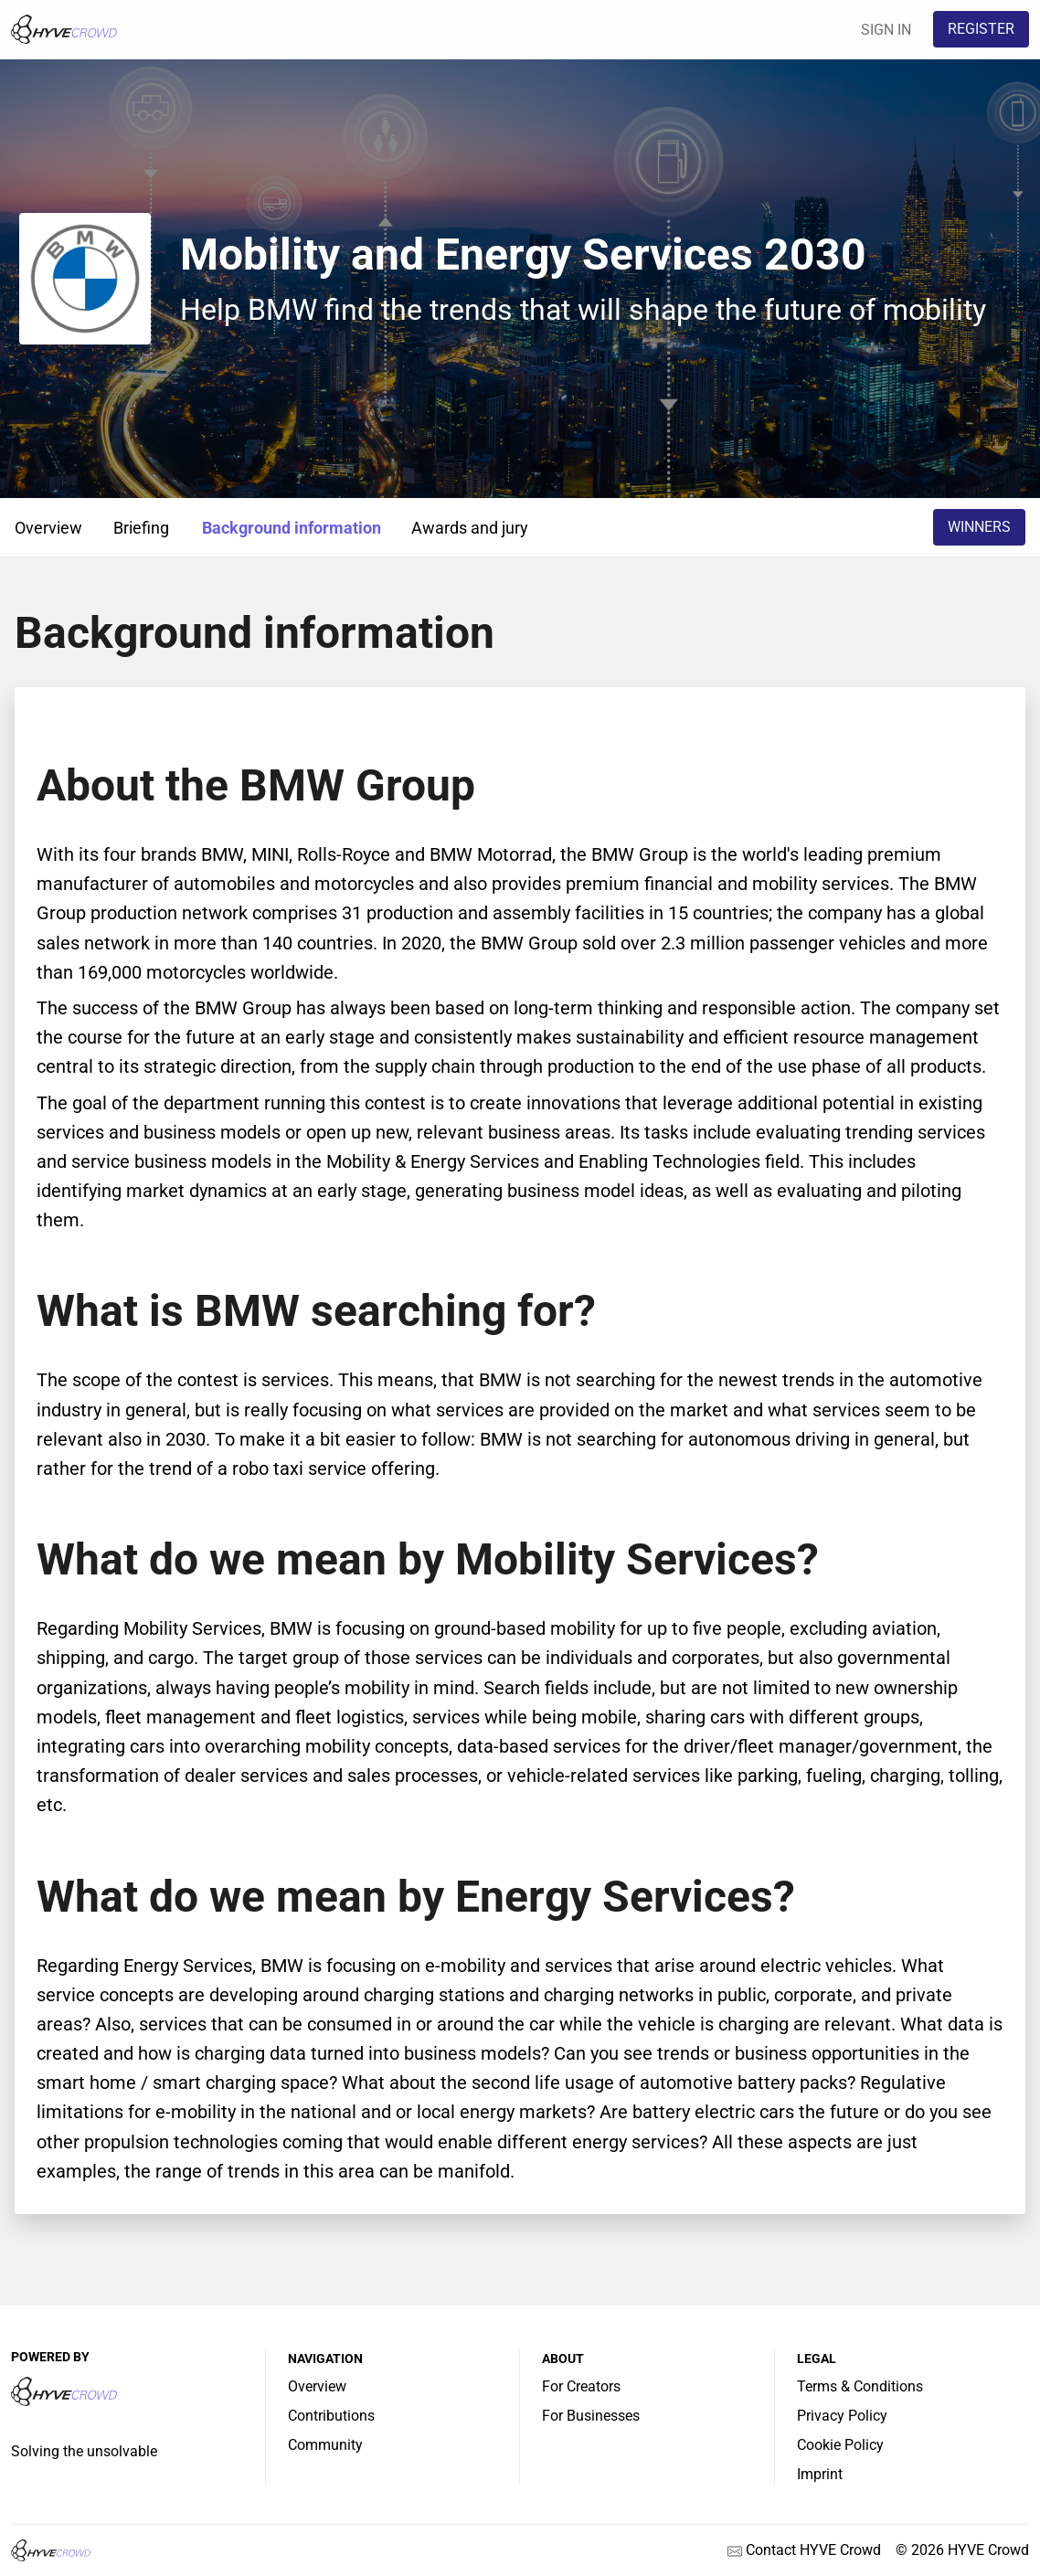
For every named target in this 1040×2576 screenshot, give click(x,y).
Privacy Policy (842, 2415)
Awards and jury (469, 527)
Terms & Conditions (860, 2386)
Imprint (820, 2474)
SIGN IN (886, 29)
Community (325, 2445)
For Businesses (591, 2415)
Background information (291, 527)
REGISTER (981, 28)
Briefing (141, 527)
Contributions (331, 2415)
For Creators (581, 2386)
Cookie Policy (840, 2445)
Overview (48, 527)
